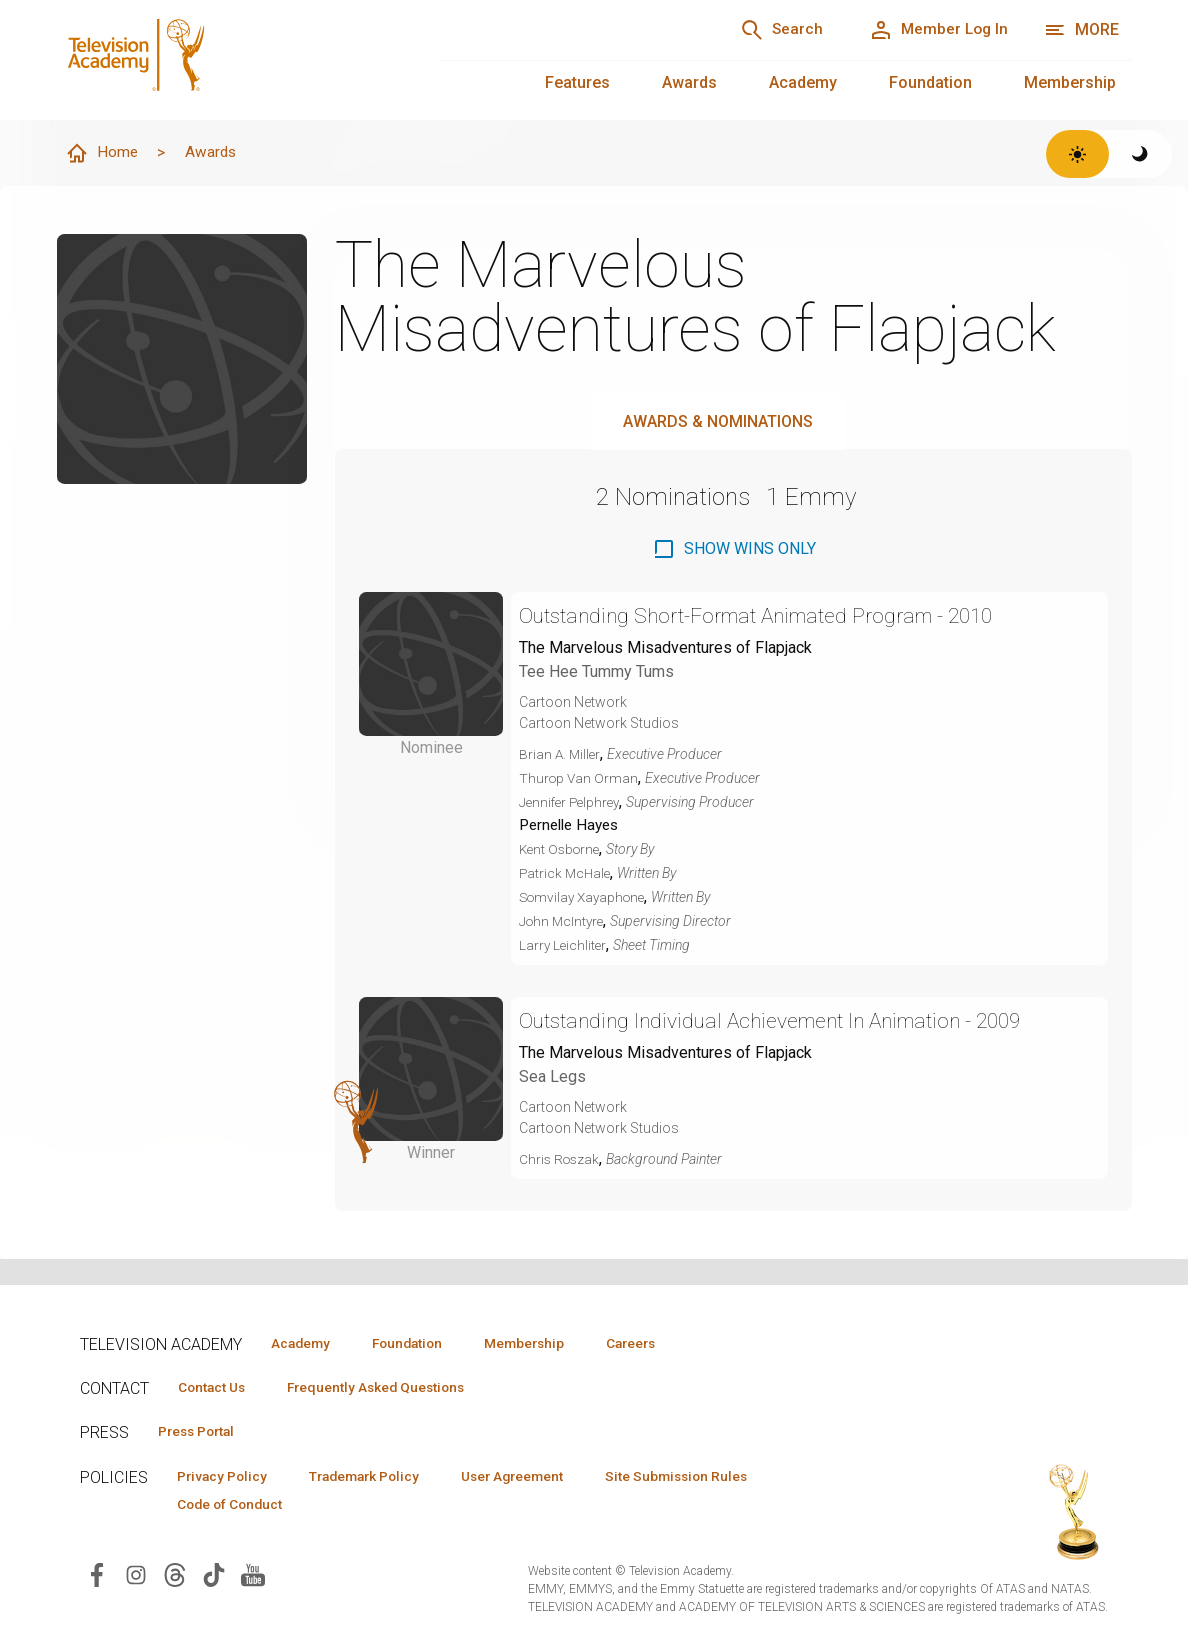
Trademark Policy (378, 1478)
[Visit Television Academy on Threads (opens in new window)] (175, 1577)
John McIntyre (563, 923)
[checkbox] (734, 550)
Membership (1070, 82)
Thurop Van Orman (580, 779)
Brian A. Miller (561, 755)
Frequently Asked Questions (390, 1388)
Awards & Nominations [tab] (718, 422)
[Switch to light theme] (1077, 154)
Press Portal (202, 1433)
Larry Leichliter (564, 947)
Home (103, 154)
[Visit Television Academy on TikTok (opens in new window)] (214, 1577)
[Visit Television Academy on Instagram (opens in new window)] (136, 1577)
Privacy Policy (226, 1478)
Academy (803, 82)
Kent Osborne (562, 851)
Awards (689, 82)
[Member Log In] (933, 30)
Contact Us (216, 1388)
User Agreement (537, 1478)
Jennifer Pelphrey (572, 803)
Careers (661, 1343)
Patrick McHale (566, 875)
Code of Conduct (235, 1507)
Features (577, 82)
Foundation (930, 82)
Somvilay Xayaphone (586, 899)
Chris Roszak (561, 1161)
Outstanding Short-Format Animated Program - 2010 (776, 616)
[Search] (768, 30)
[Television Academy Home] (227, 60)
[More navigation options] (1081, 30)
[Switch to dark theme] (1140, 154)
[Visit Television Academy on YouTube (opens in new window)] (253, 1577)
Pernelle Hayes (573, 826)
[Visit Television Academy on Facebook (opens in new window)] (97, 1577)
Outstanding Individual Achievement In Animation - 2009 (791, 1022)
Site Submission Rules (711, 1478)
